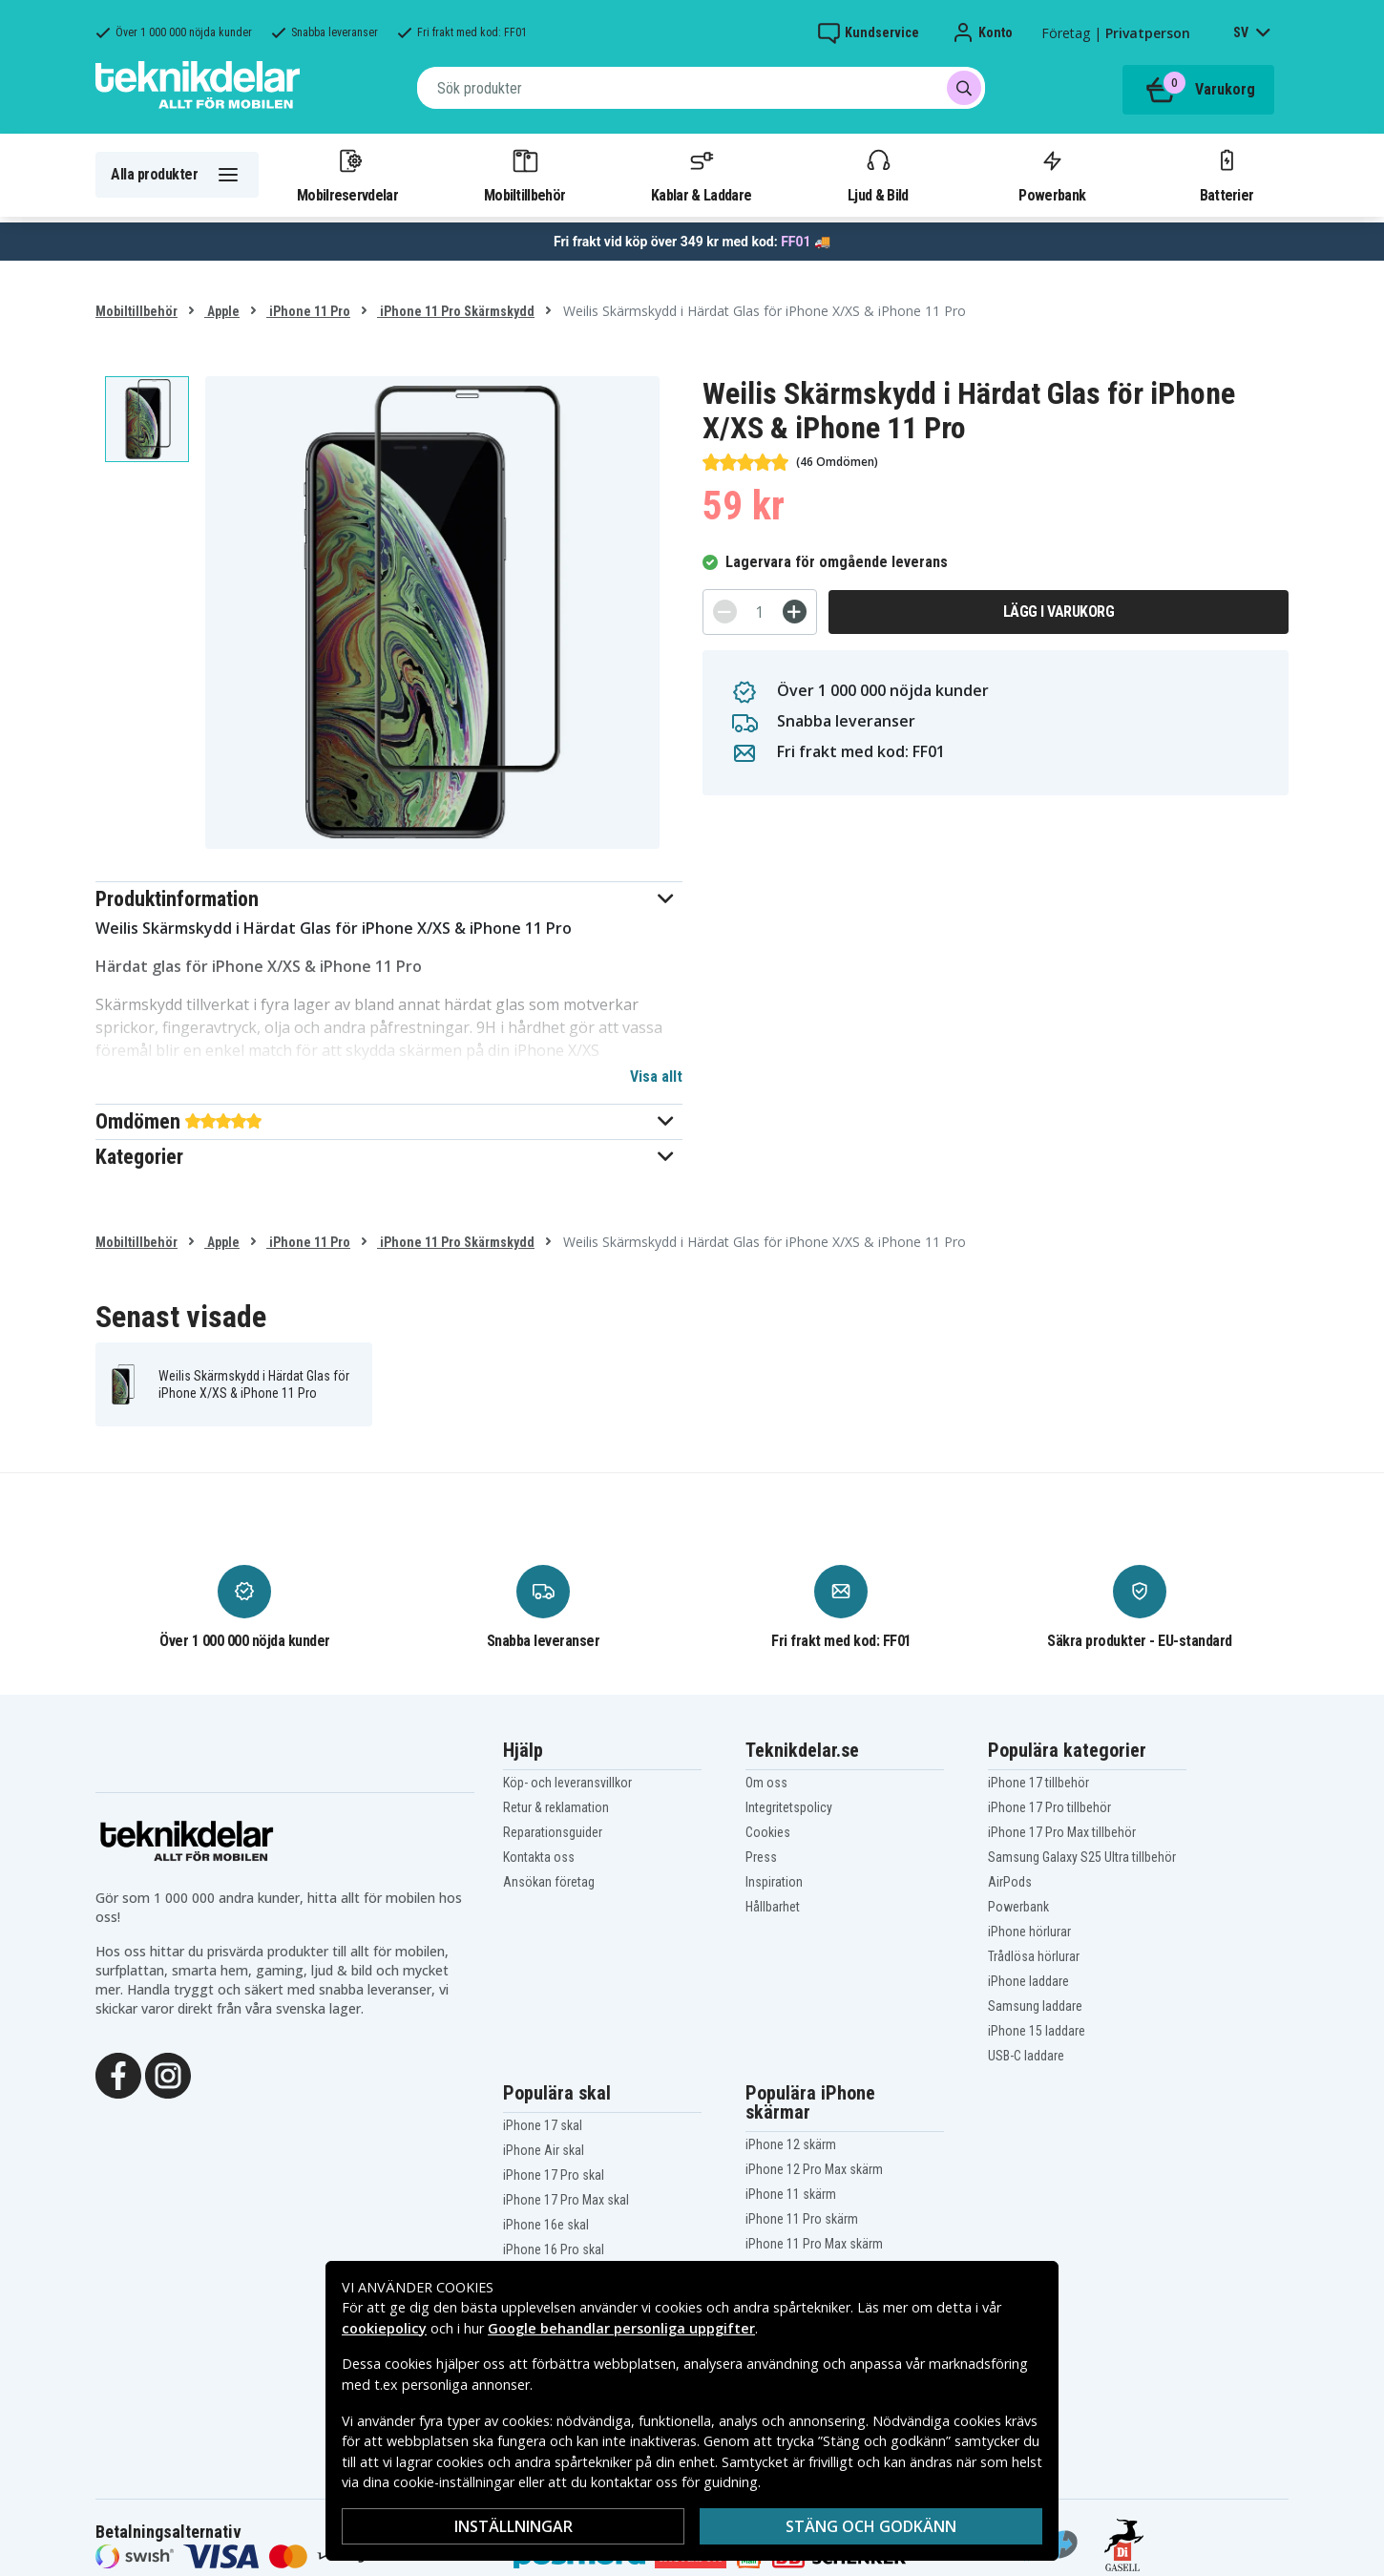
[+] (795, 611)
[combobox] (701, 88)
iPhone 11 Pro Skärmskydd (456, 311)
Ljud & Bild (878, 174)
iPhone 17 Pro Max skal (566, 2199)
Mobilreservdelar (347, 174)
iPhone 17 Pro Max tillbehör (1062, 1832)
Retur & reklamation (556, 1807)
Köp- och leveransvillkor (567, 1782)
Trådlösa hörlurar (1034, 1956)
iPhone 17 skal (542, 2125)
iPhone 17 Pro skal (553, 2175)
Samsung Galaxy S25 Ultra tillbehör (1082, 1857)
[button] (388, 899)
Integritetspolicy (788, 1807)
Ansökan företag (549, 1882)
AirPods (1010, 1882)
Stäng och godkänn (871, 2526)
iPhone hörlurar (1029, 1931)
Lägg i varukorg (1059, 611)
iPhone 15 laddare (1036, 2030)
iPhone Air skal (543, 2150)
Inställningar (513, 2526)
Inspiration (774, 1882)
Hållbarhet (772, 1906)
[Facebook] (118, 2073)
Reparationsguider (552, 1832)
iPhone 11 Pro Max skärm (814, 2243)
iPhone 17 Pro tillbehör (1049, 1807)
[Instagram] (168, 2073)
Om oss (766, 1782)
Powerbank (1051, 174)
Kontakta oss (539, 1857)
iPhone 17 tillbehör (1038, 1782)
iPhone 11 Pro (308, 311)
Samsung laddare (1035, 2006)
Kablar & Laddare (701, 174)
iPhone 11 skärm (790, 2194)
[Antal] (760, 612)
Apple (222, 311)
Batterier (1227, 174)
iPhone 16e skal (546, 2224)
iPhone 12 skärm (790, 2144)
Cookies (767, 1832)
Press (761, 1857)
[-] (725, 611)
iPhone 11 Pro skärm (801, 2219)
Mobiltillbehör (524, 174)
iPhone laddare (1028, 1981)
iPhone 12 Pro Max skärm (814, 2169)
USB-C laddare (1026, 2055)
